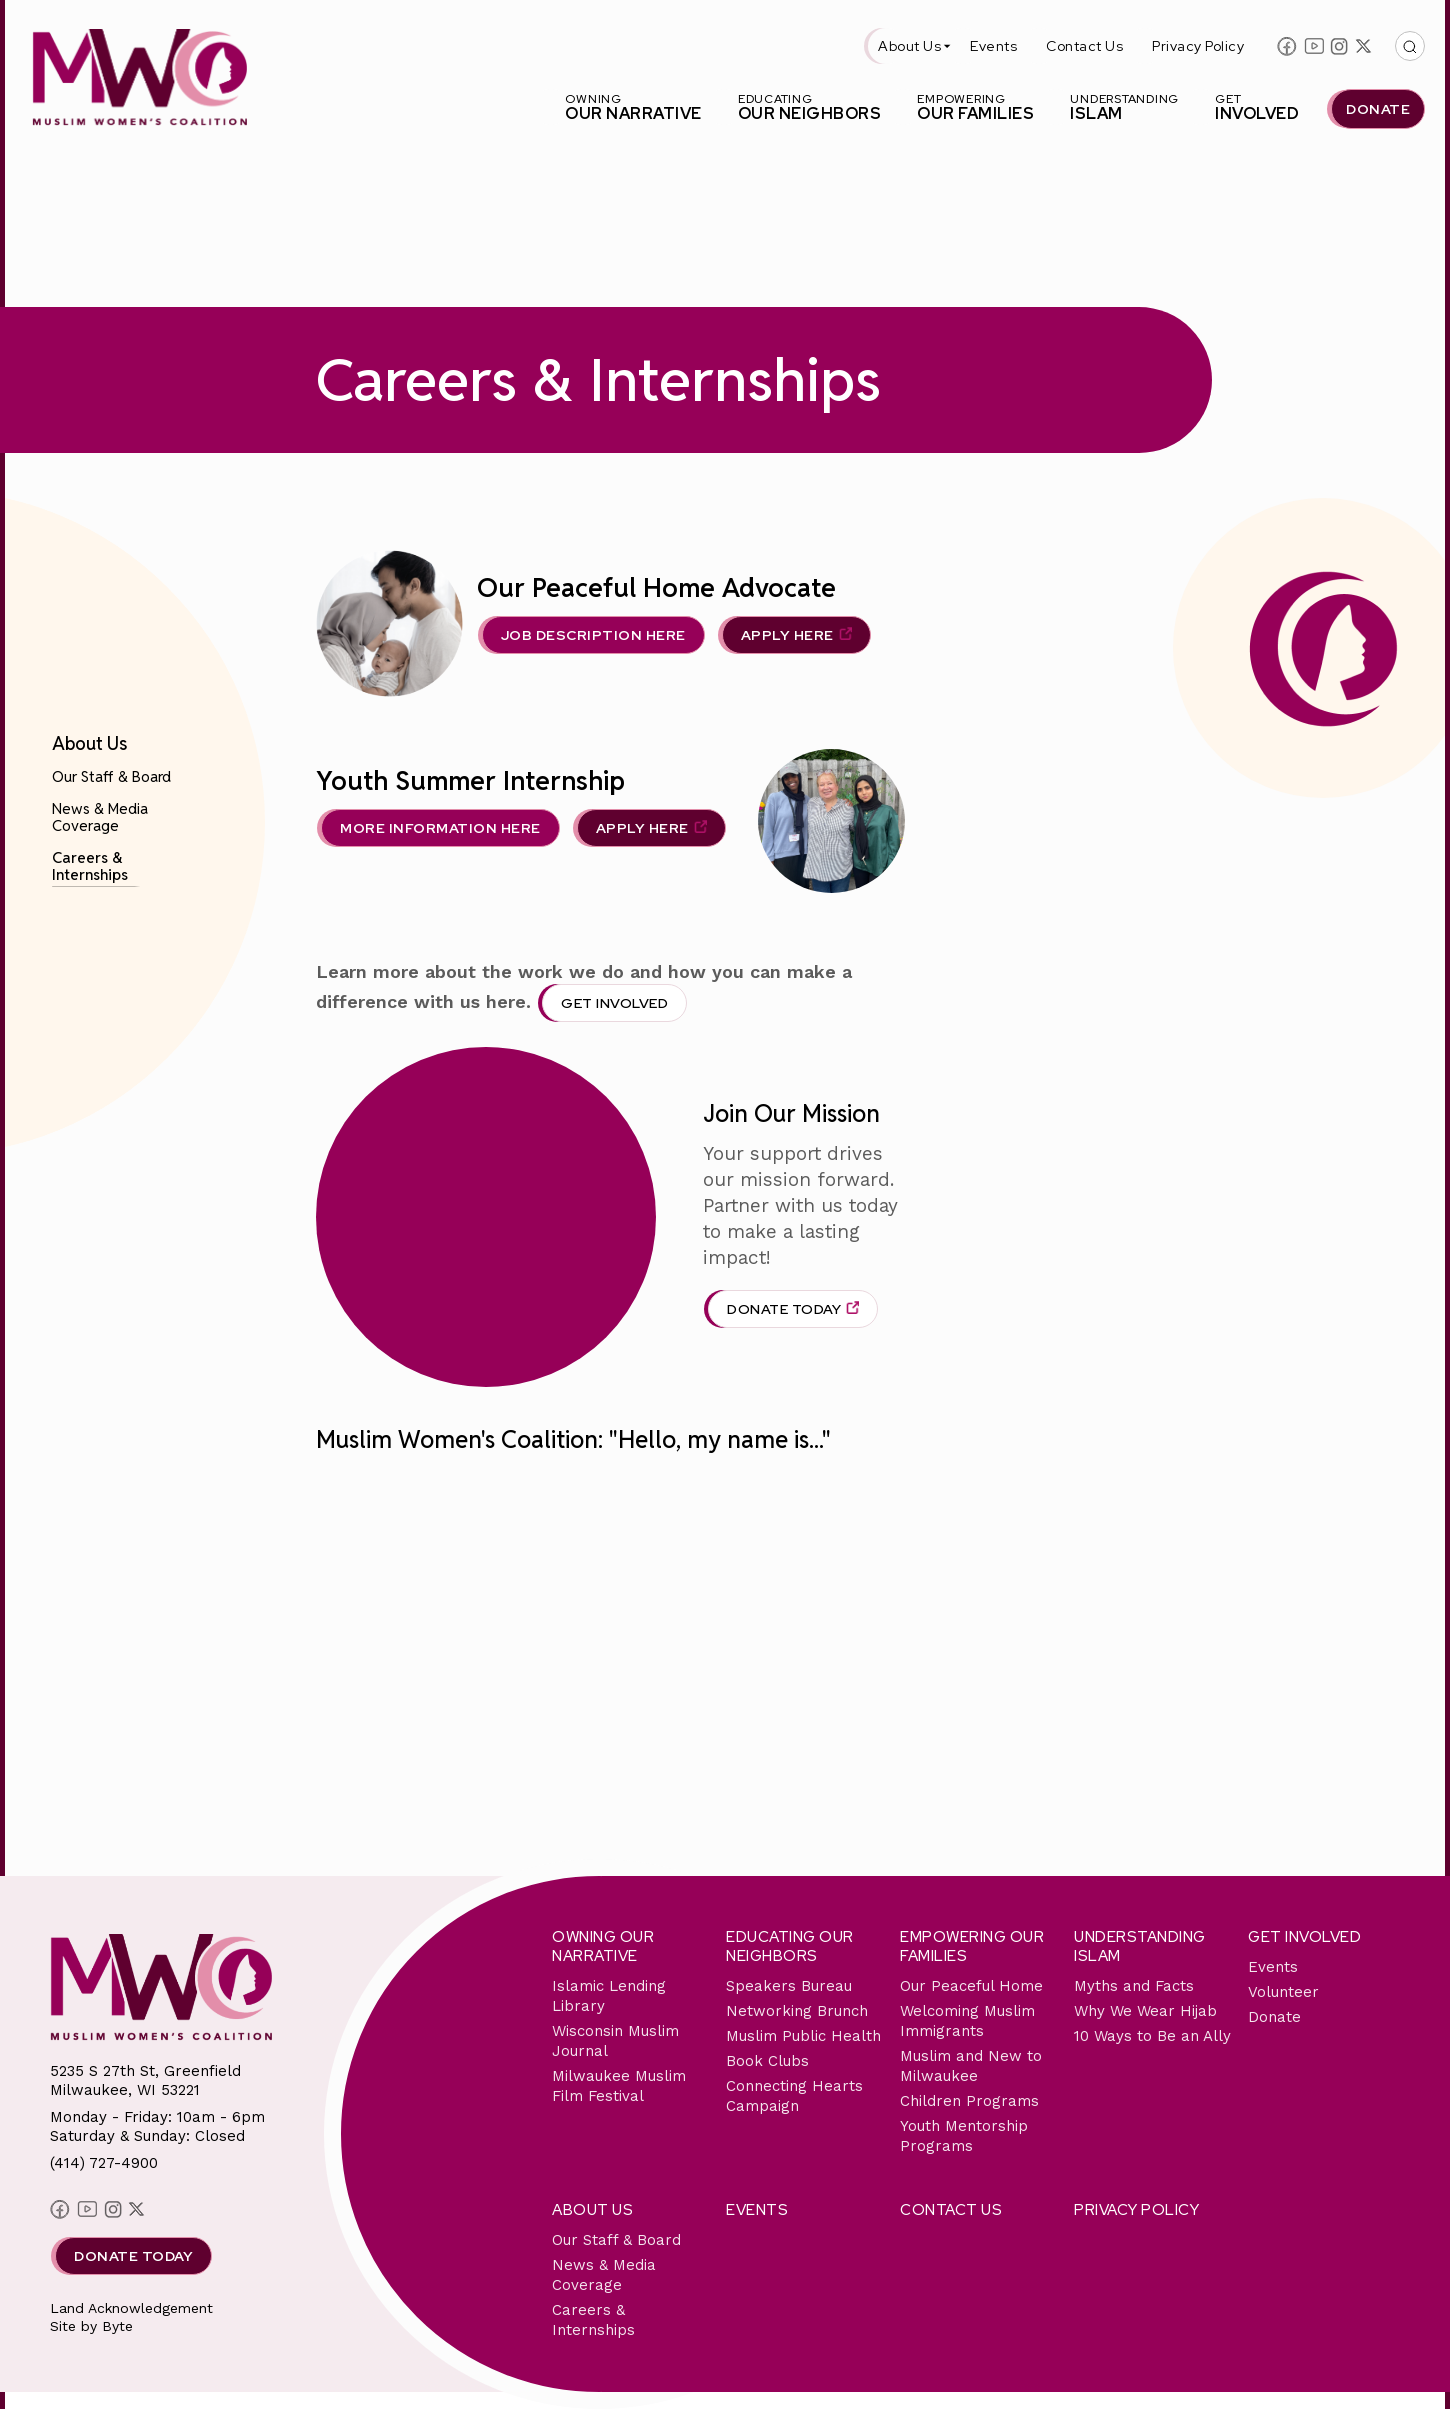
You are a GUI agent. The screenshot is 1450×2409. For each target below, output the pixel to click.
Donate (1274, 2017)
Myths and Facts (1134, 1986)
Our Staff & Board (111, 776)
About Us (909, 46)
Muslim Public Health (803, 2036)
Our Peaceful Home (971, 1986)
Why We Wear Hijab (1145, 2011)
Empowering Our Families (972, 1946)
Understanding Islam (1140, 1946)
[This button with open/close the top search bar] (1410, 46)
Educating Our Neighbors (790, 1946)
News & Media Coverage (100, 817)
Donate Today (784, 1309)
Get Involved (614, 1003)
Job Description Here (593, 635)
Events (993, 46)
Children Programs (969, 2101)
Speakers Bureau (789, 1986)
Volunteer (1283, 1992)
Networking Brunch (797, 2011)
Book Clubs (767, 2061)
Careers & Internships (90, 866)
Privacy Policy (1198, 46)
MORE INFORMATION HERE (440, 828)
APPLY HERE (787, 635)
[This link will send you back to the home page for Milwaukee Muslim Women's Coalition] (139, 80)
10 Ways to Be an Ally (1152, 2036)
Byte (117, 2326)
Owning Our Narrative (603, 1946)
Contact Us (1084, 46)
